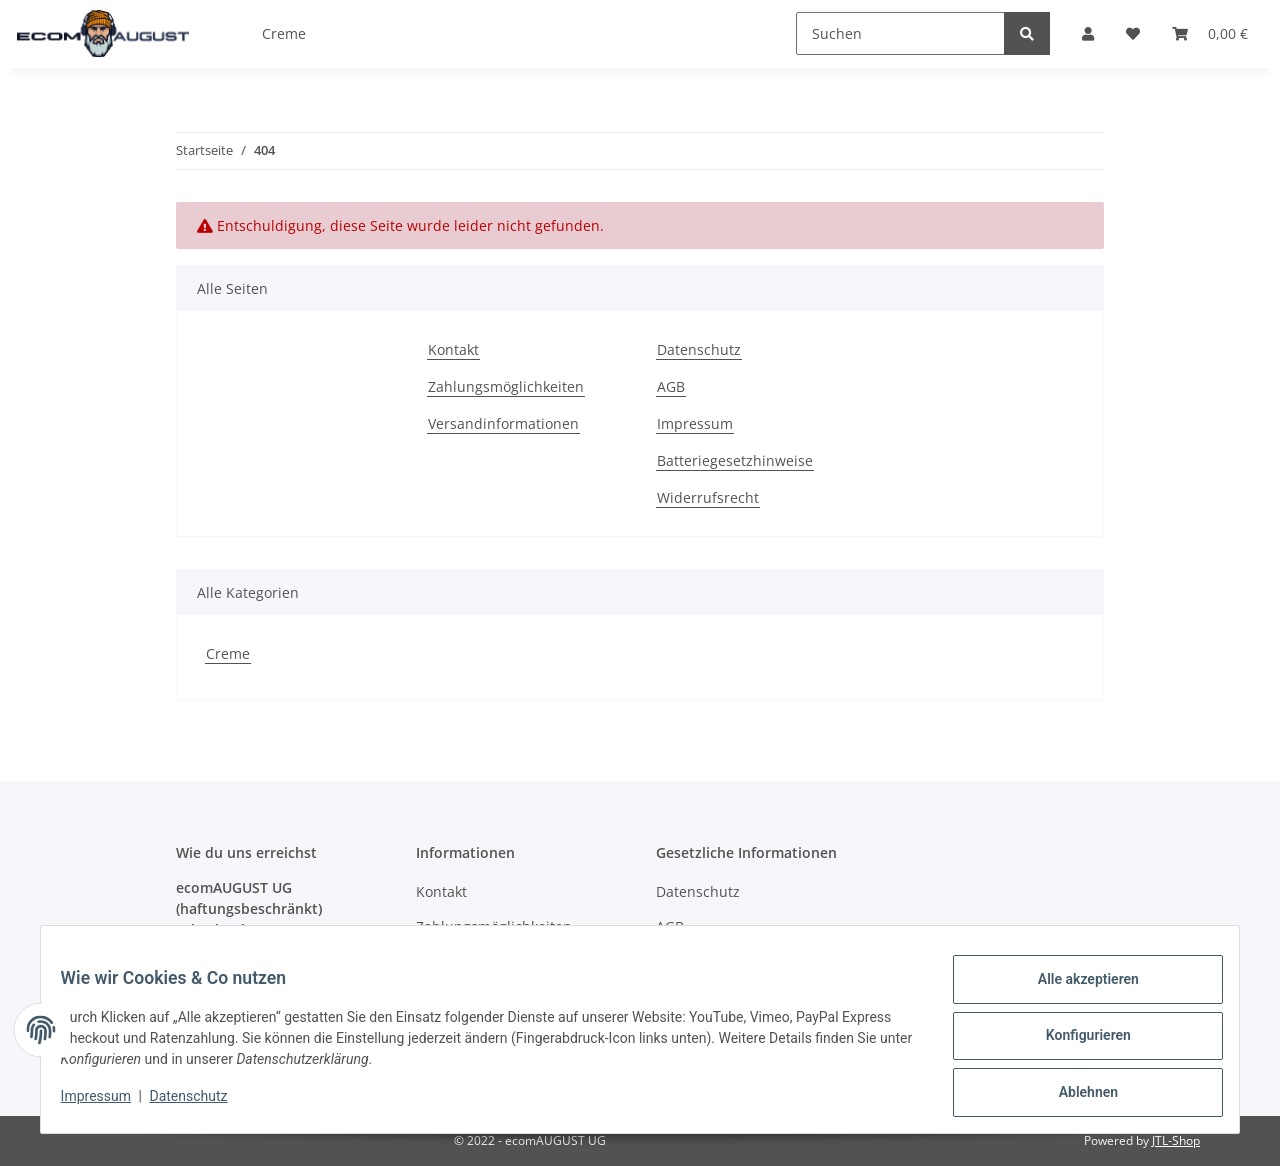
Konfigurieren (1075, 1043)
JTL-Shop (1176, 1140)
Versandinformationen (503, 423)
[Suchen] (900, 33)
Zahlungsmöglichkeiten (506, 386)
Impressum (695, 423)
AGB (671, 386)
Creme (228, 653)
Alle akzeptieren (1075, 991)
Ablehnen (1075, 1095)
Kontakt (453, 349)
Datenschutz (699, 349)
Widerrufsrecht (708, 497)
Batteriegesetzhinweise (735, 460)
